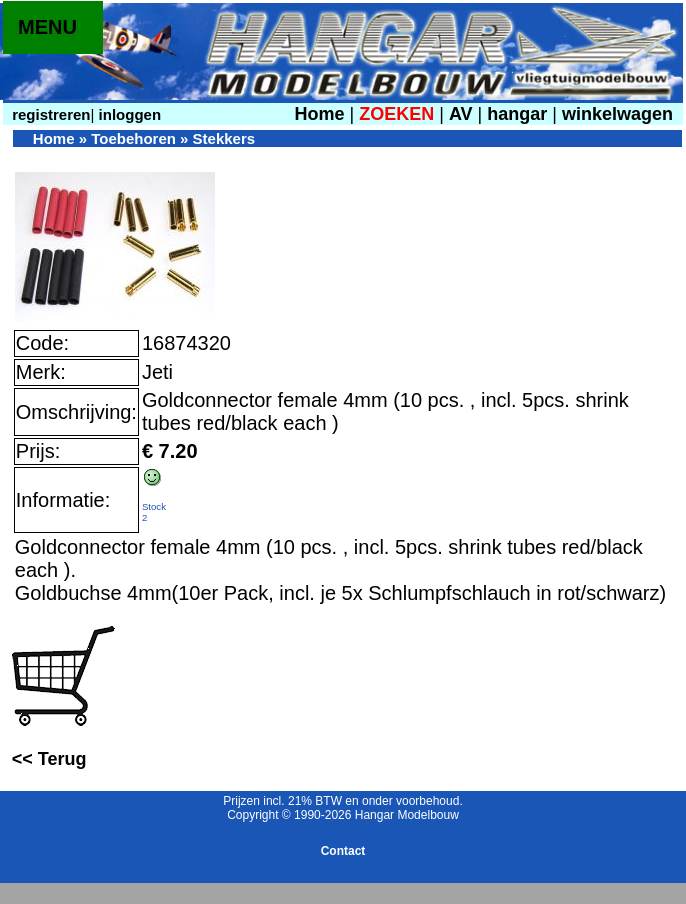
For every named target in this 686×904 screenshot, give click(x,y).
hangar (517, 114)
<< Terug (49, 759)
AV (463, 114)
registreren (49, 114)
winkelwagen (617, 114)
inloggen (127, 114)
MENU (47, 27)
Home (319, 114)
